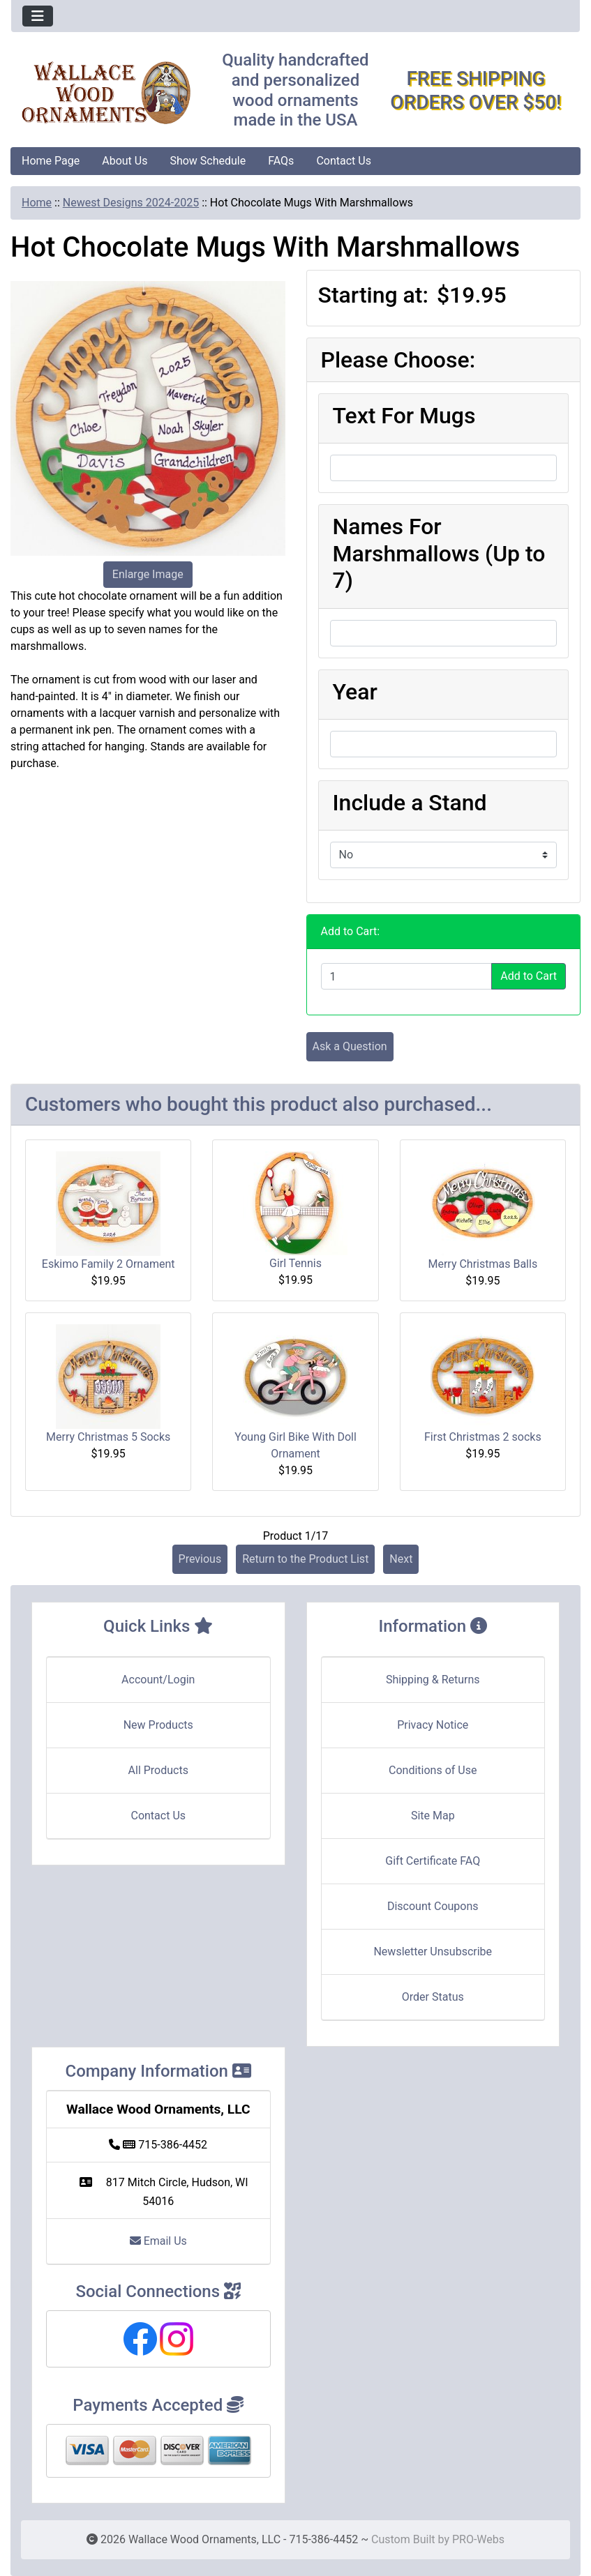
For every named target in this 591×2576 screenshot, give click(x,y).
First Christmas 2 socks (482, 1437)
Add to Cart (528, 976)
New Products (158, 1725)
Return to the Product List (305, 1559)
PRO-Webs (478, 2539)
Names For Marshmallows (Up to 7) (439, 553)
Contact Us (343, 160)
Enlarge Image (148, 574)
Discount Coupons (433, 1906)
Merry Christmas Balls (482, 1264)
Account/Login (158, 1679)
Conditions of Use (433, 1770)
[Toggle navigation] (37, 16)
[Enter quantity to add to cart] (407, 976)
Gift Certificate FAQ (432, 1860)
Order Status (433, 1996)
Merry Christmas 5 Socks (108, 1437)
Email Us (158, 2241)
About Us (124, 160)
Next (400, 1559)
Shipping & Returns (433, 1679)
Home (37, 202)
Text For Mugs (404, 415)
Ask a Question (350, 1046)
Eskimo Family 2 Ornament (108, 1264)
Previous (200, 1559)
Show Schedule (208, 160)
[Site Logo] (106, 93)
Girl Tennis (295, 1263)
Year (355, 692)
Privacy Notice (432, 1725)
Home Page (51, 160)
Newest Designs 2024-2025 (131, 202)
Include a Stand (410, 802)
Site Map (433, 1815)
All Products (158, 1770)
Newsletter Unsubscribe (432, 1951)
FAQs (281, 160)
